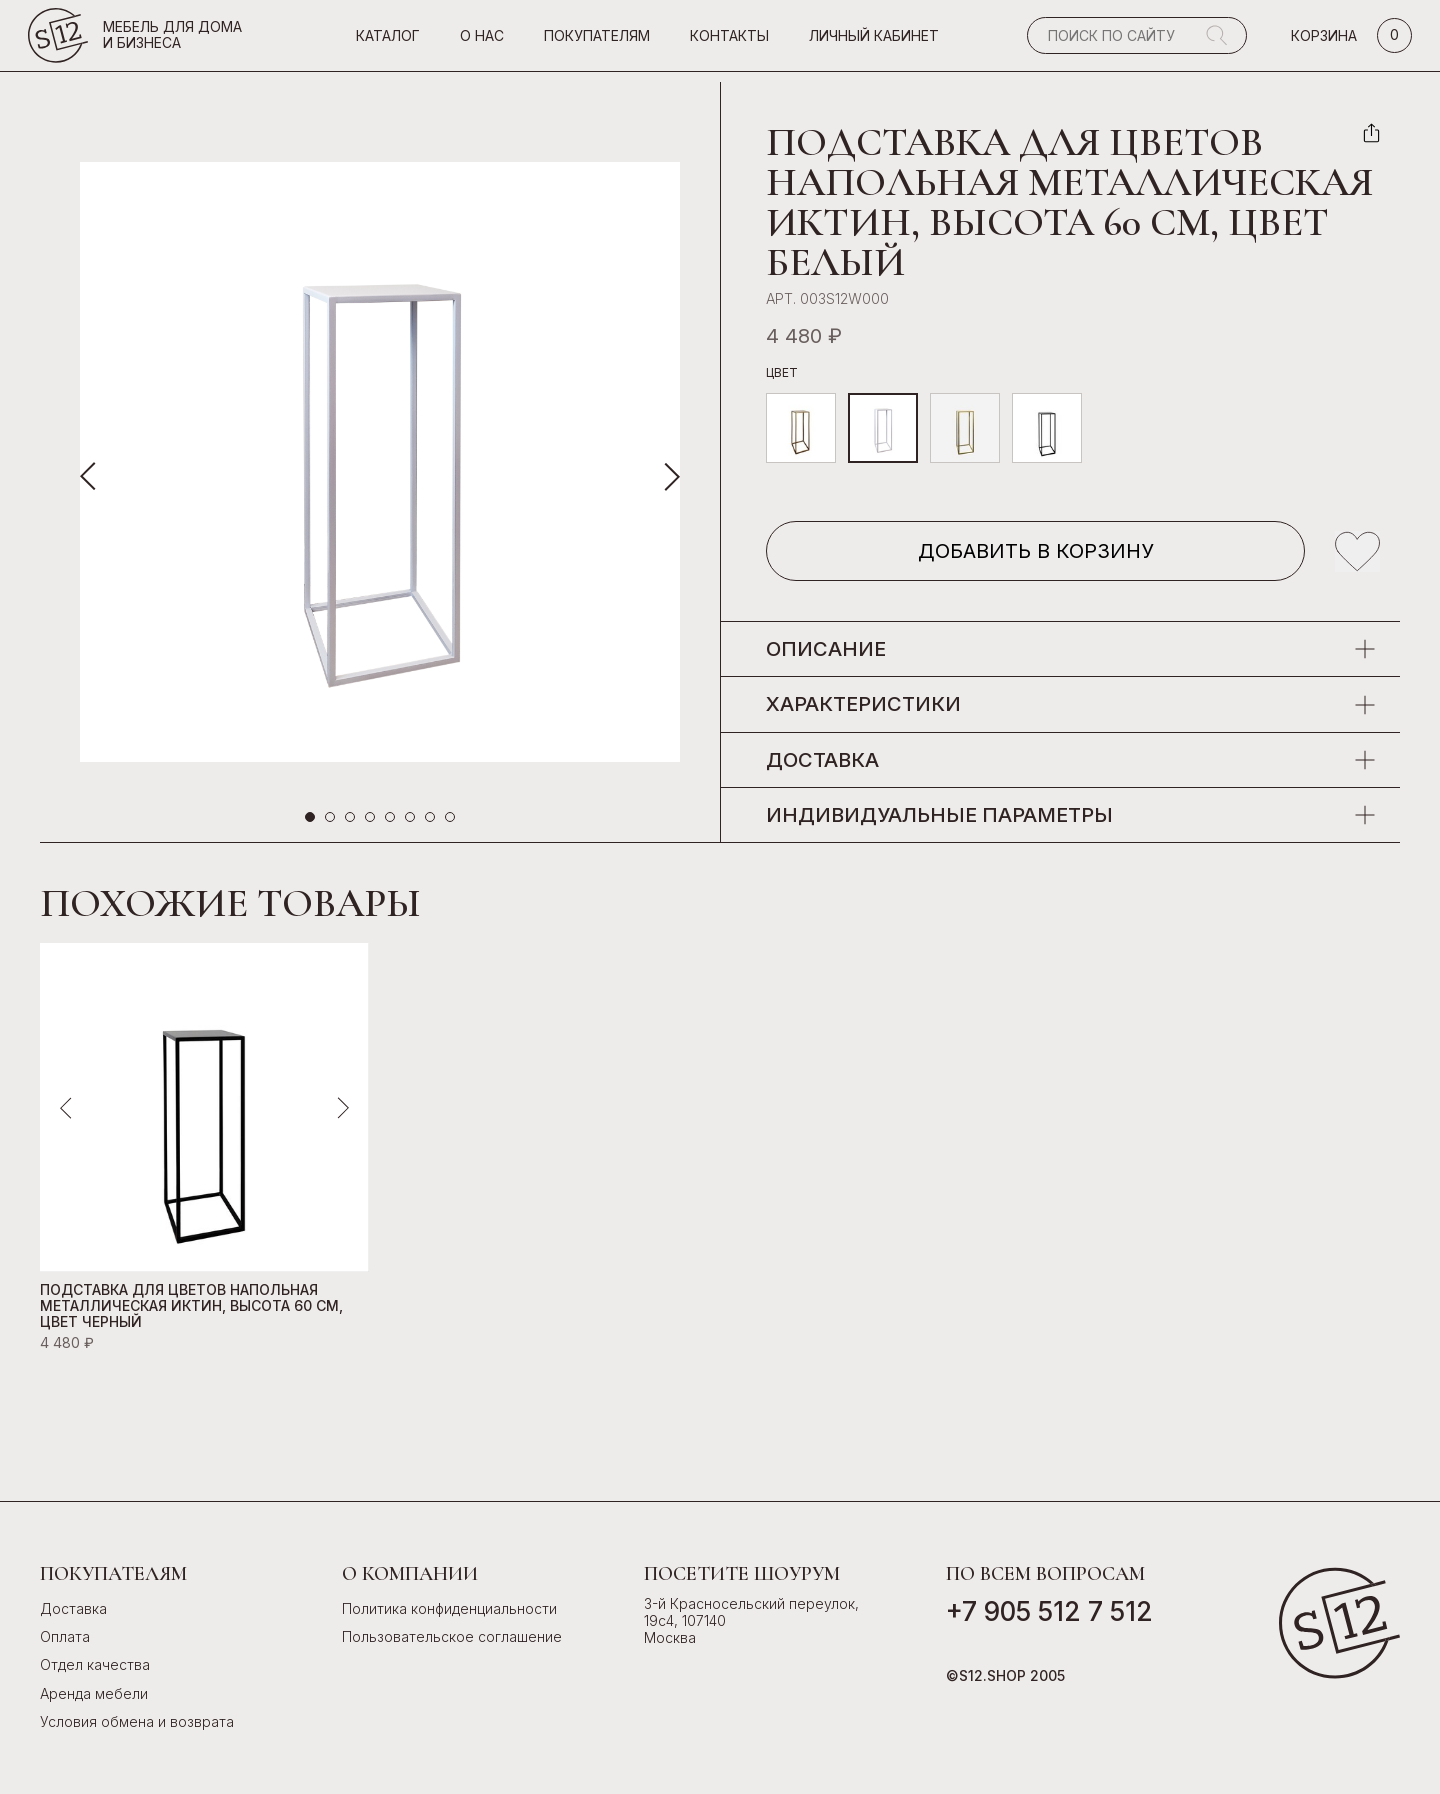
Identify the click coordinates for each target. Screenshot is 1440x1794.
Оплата (65, 1636)
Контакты (729, 41)
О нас (482, 41)
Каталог (388, 41)
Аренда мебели (94, 1693)
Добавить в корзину (1036, 551)
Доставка (73, 1608)
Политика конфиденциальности (449, 1608)
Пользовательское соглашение (452, 1636)
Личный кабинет (874, 41)
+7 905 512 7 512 (1049, 1611)
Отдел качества (95, 1664)
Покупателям (597, 41)
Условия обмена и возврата (137, 1721)
